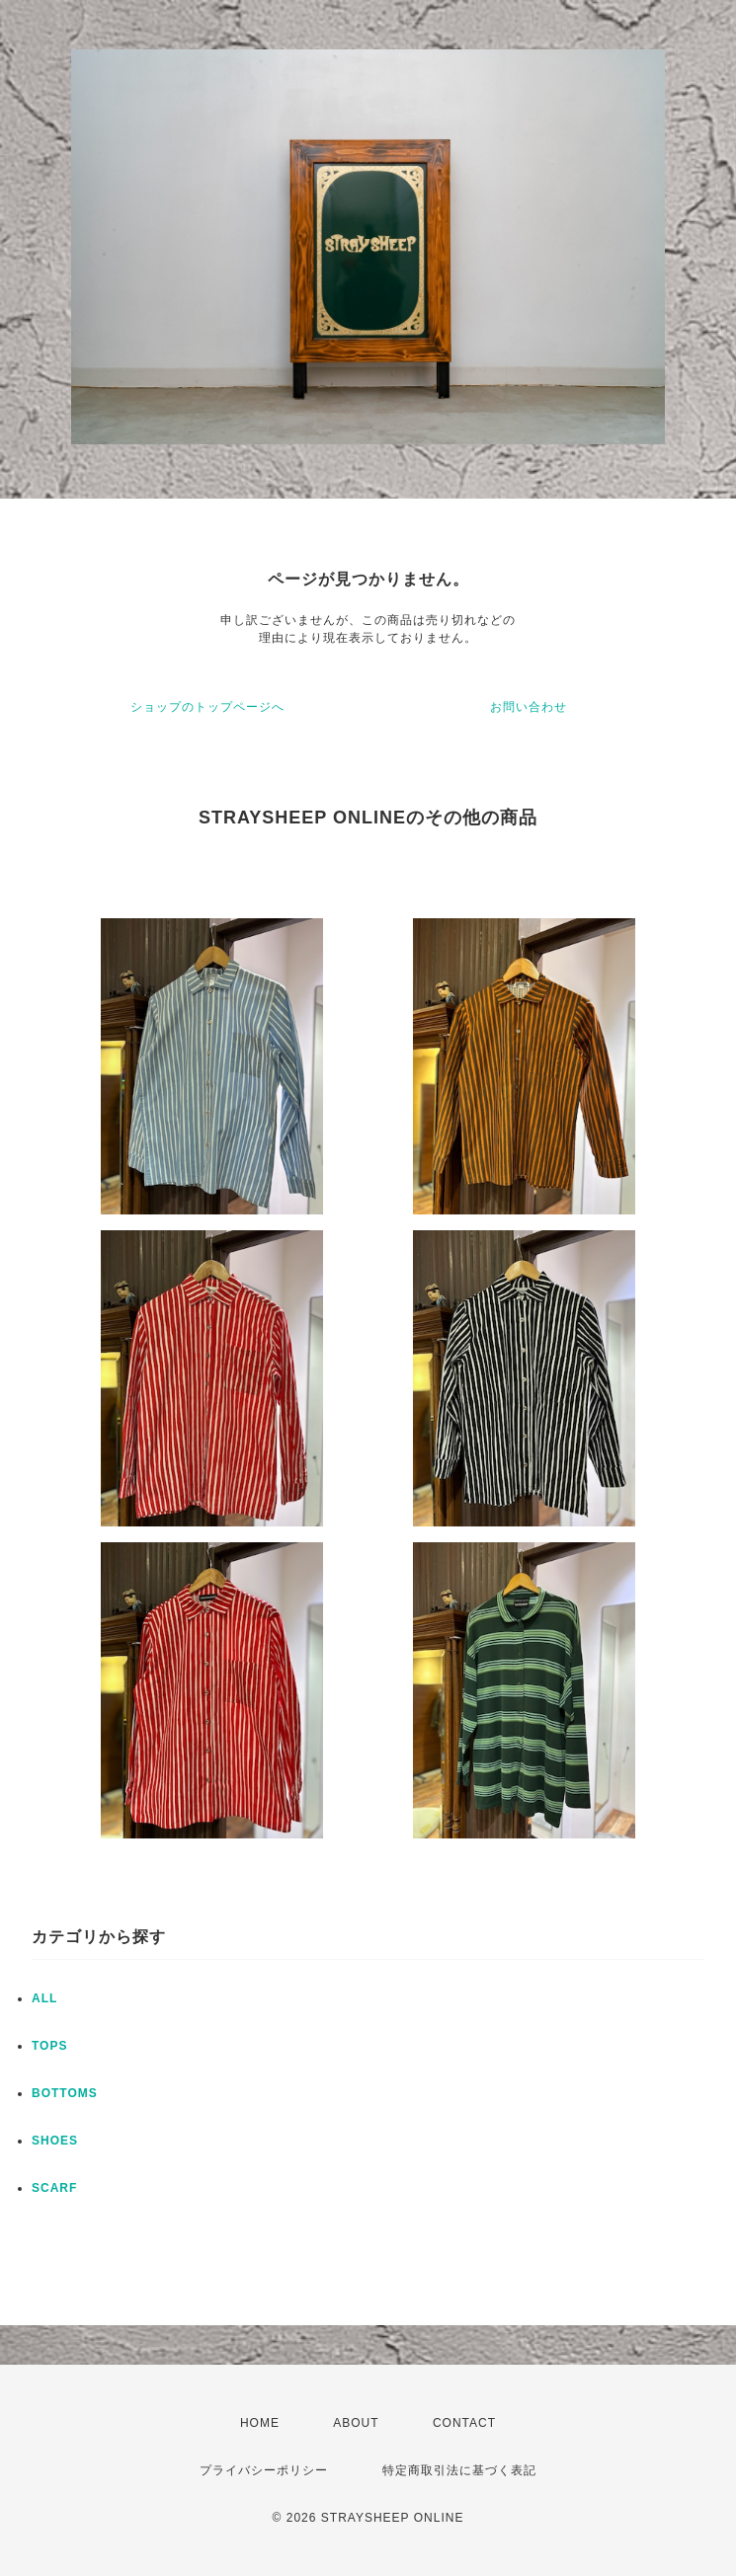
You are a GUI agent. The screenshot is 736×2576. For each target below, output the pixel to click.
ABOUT (355, 2423)
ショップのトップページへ (207, 707)
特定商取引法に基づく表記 (459, 2470)
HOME (260, 2423)
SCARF (54, 2188)
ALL (44, 1998)
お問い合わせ (528, 707)
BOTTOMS (65, 2093)
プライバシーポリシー (264, 2470)
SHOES (55, 2140)
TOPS (49, 2046)
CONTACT (464, 2423)
